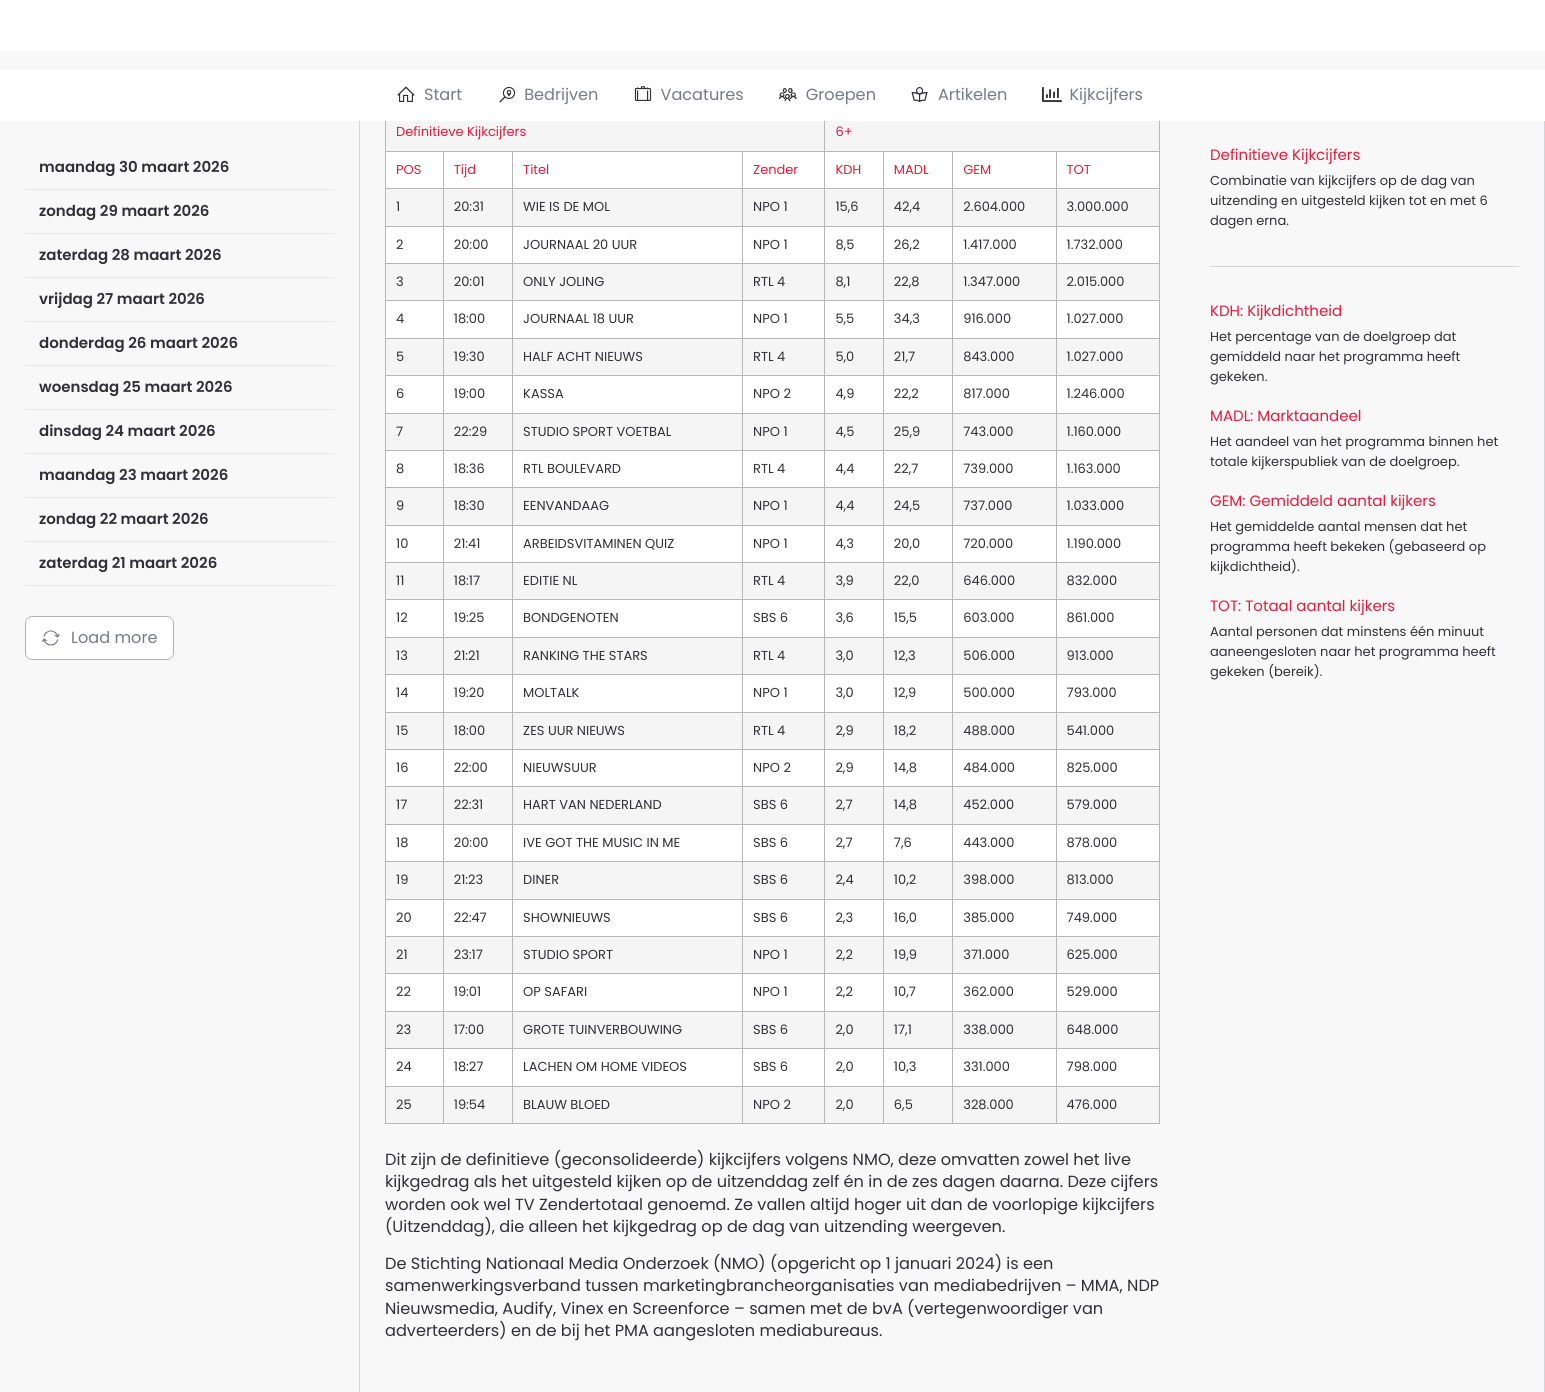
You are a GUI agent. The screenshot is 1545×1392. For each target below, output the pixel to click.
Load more (99, 637)
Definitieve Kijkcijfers (461, 131)
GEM (977, 169)
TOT (1079, 169)
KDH (848, 169)
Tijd (465, 169)
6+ (843, 131)
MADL (911, 169)
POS (408, 169)
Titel (536, 169)
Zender (775, 169)
